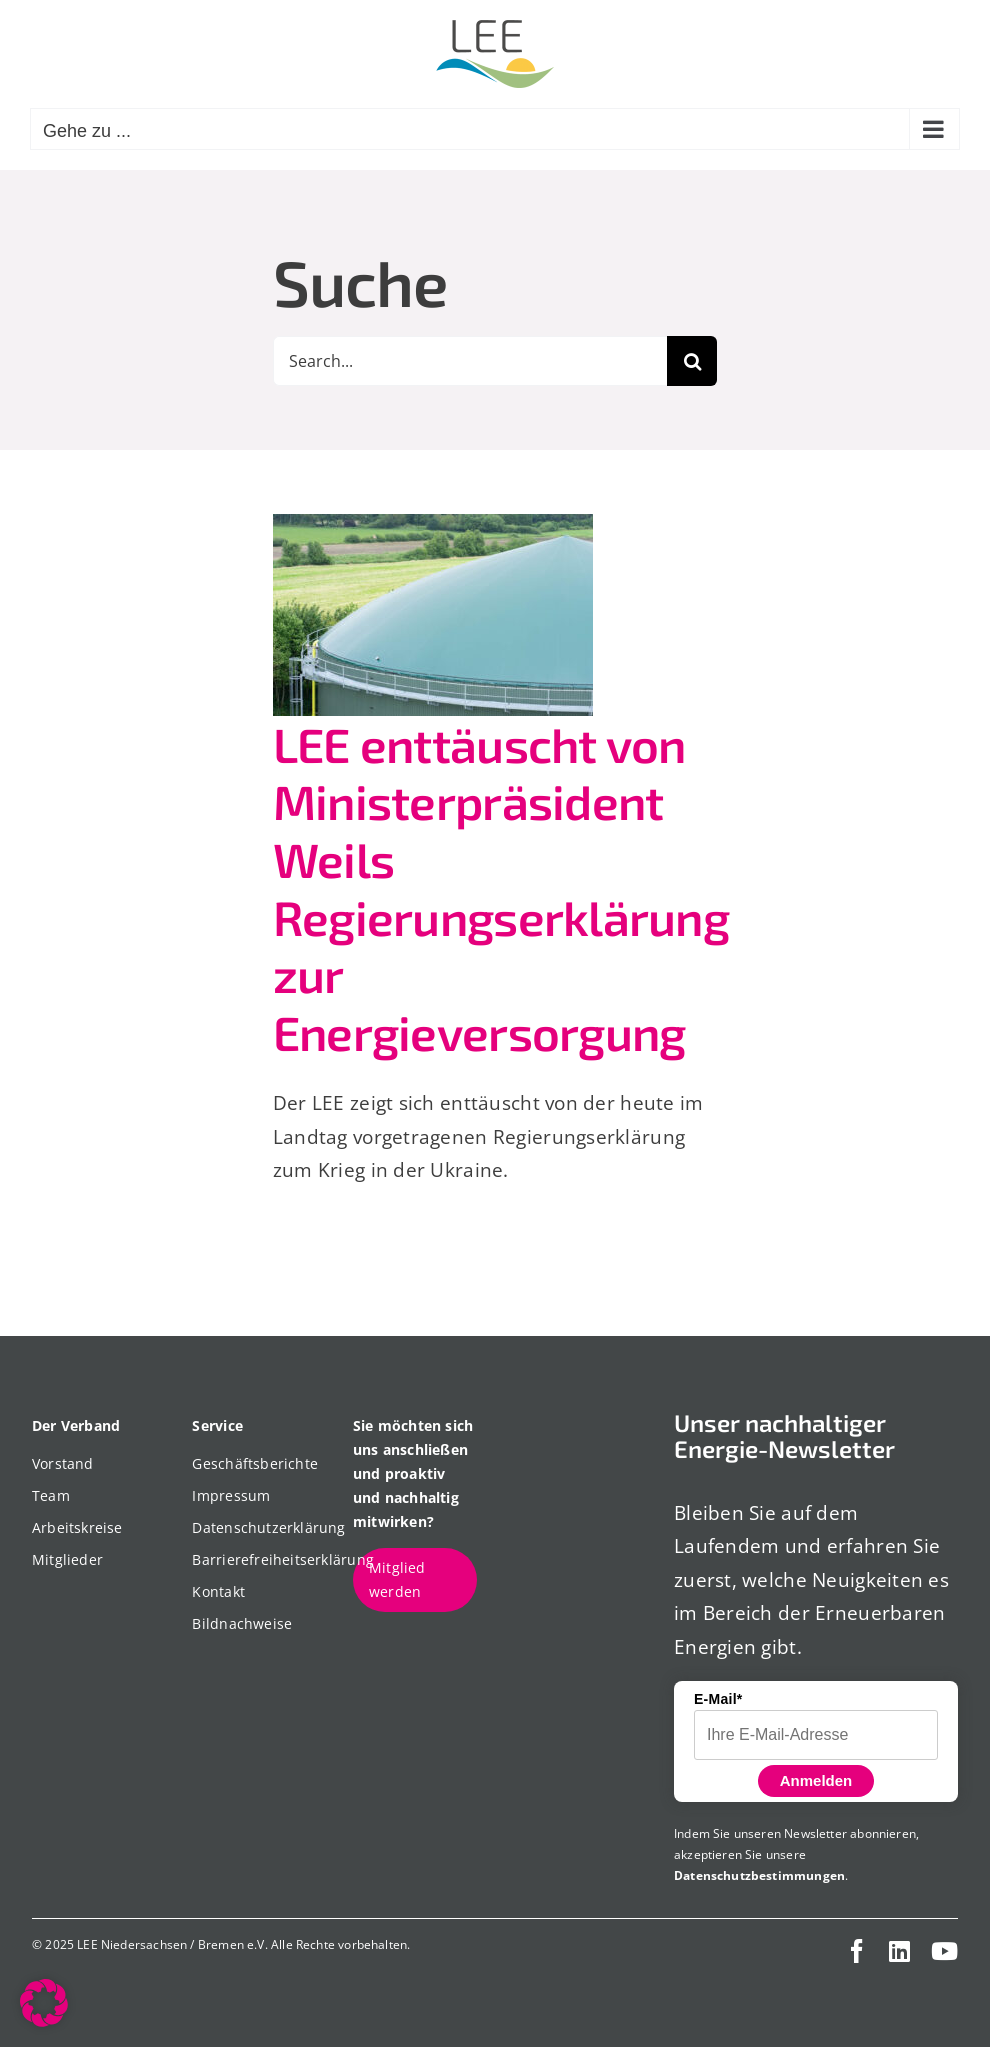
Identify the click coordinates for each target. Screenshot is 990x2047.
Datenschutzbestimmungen (759, 1875)
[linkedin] (899, 1951)
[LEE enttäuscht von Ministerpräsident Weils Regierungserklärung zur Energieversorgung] (433, 615)
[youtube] (944, 1951)
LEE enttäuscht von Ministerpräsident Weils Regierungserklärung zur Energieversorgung (501, 888)
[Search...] (470, 361)
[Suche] (692, 361)
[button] (44, 2003)
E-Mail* (718, 1699)
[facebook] (857, 1951)
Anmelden (816, 1780)
